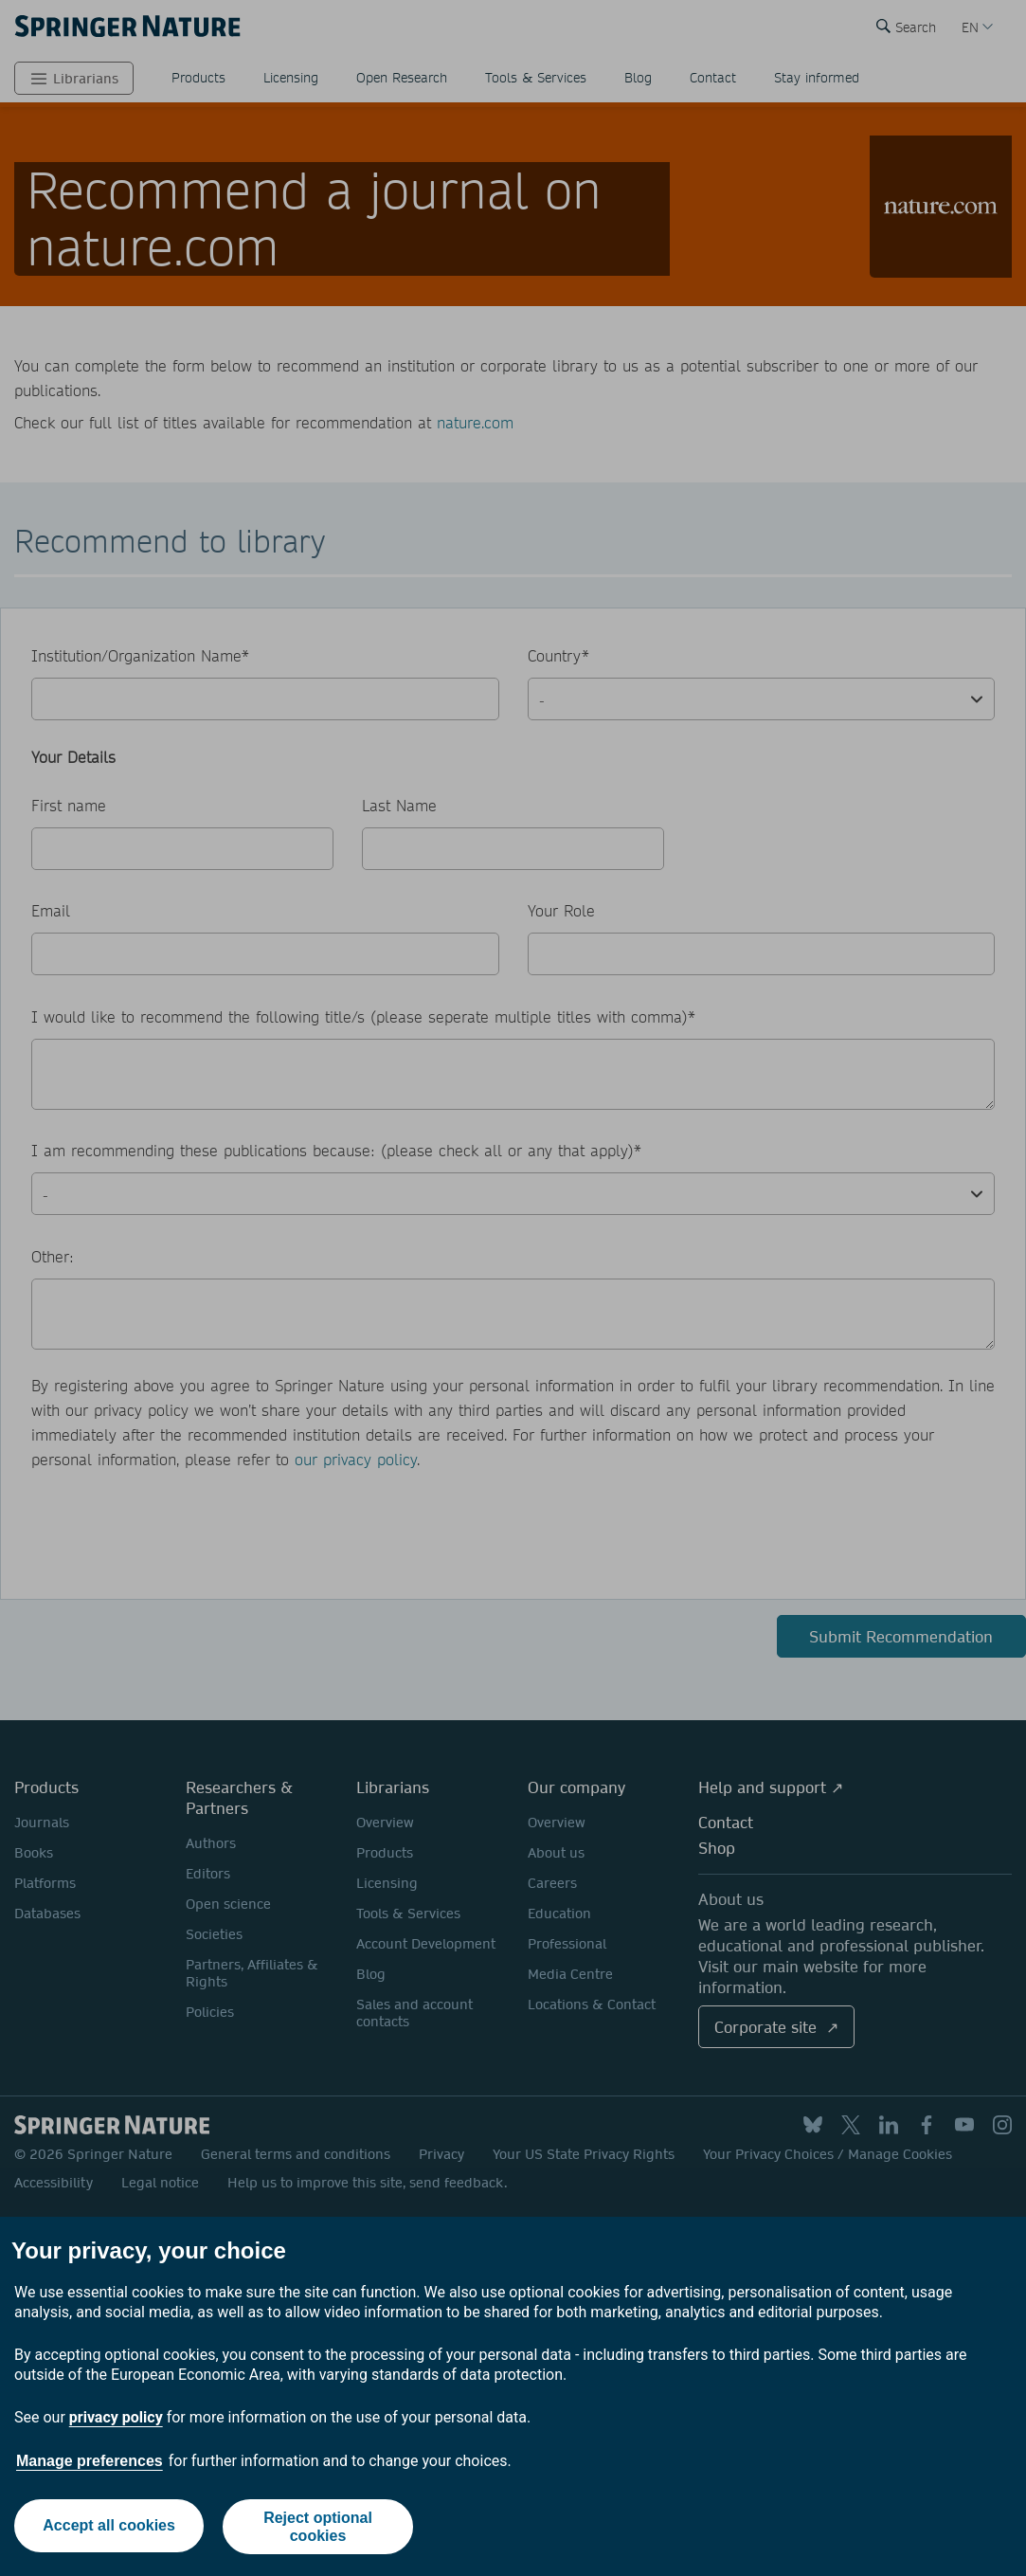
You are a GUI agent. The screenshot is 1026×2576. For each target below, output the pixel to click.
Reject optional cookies (318, 2527)
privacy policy (116, 2417)
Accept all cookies (108, 2526)
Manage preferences (89, 2461)
